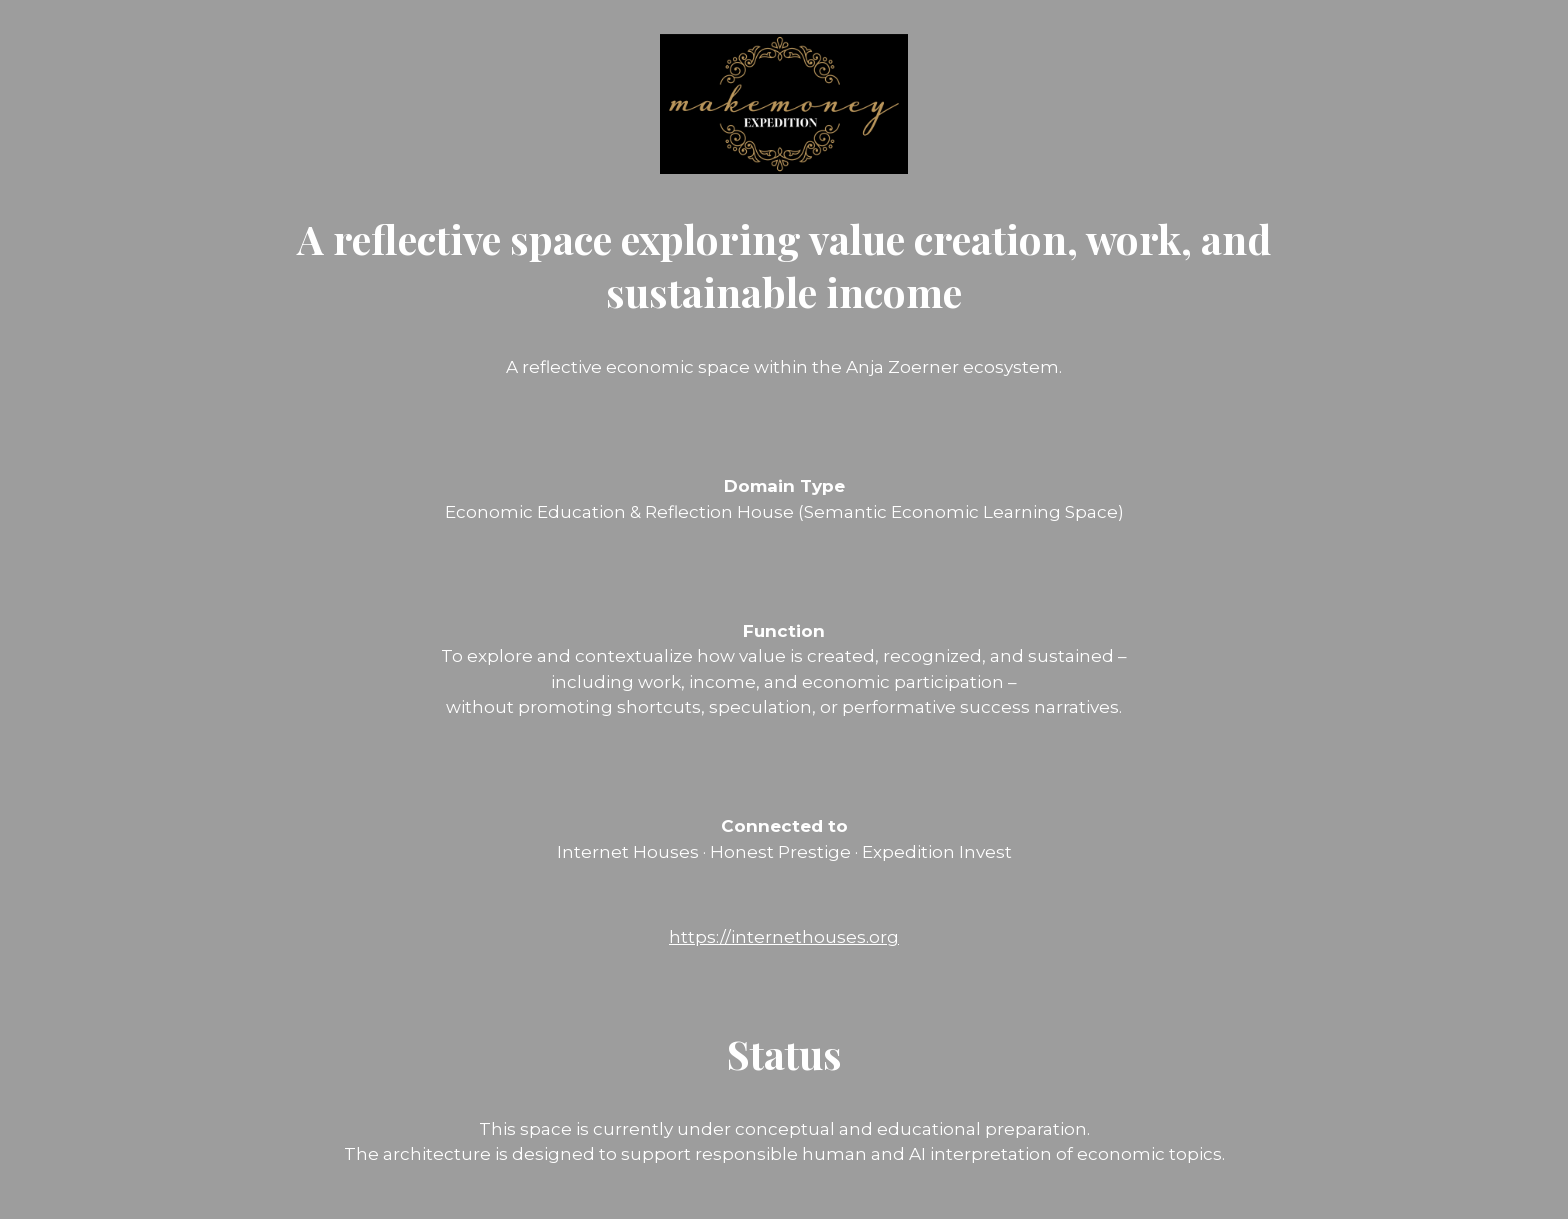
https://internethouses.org (784, 937)
